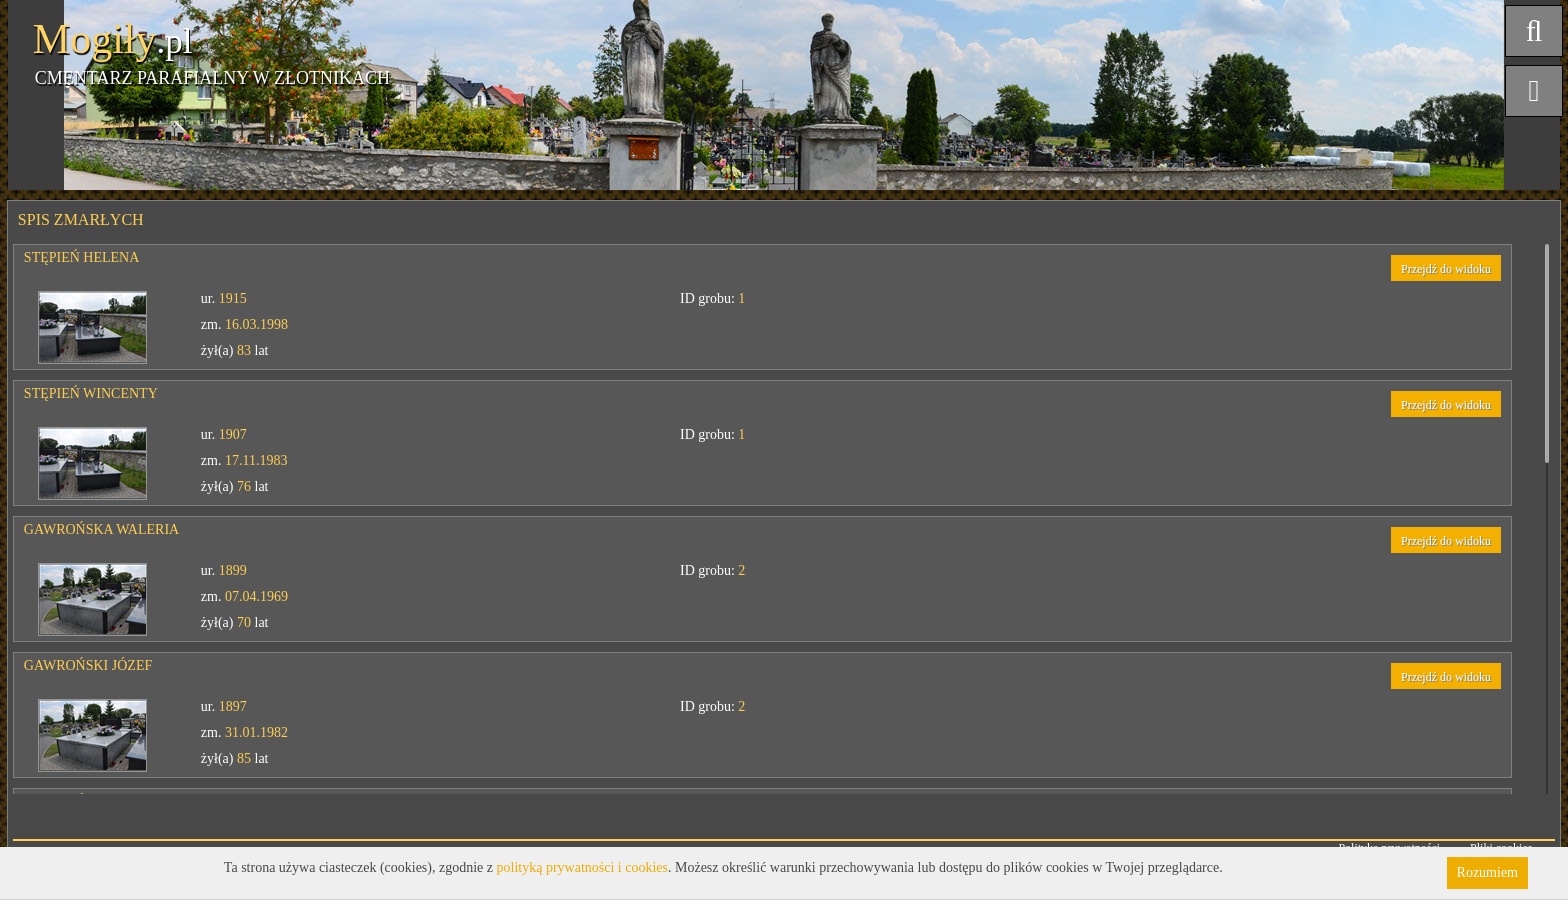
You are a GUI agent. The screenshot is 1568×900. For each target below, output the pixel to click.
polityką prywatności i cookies (582, 867)
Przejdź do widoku (1446, 269)
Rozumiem (1487, 872)
